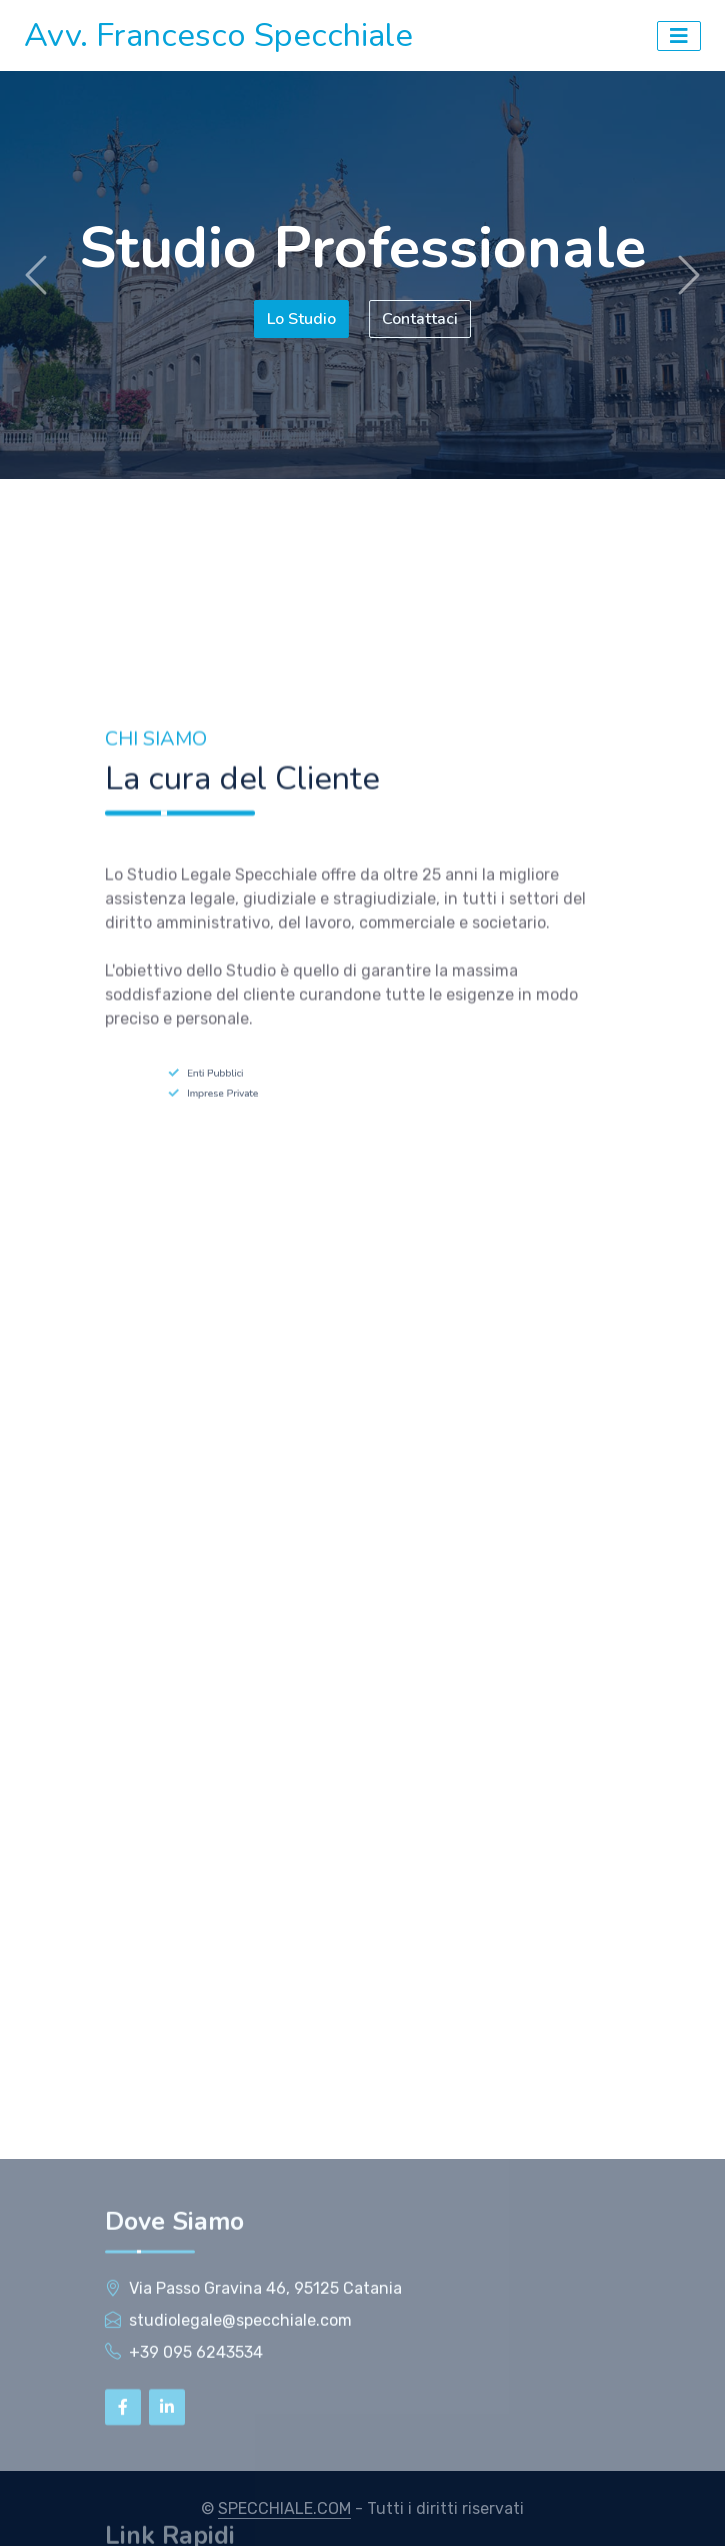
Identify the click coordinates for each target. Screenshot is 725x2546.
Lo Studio (300, 319)
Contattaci (421, 319)
